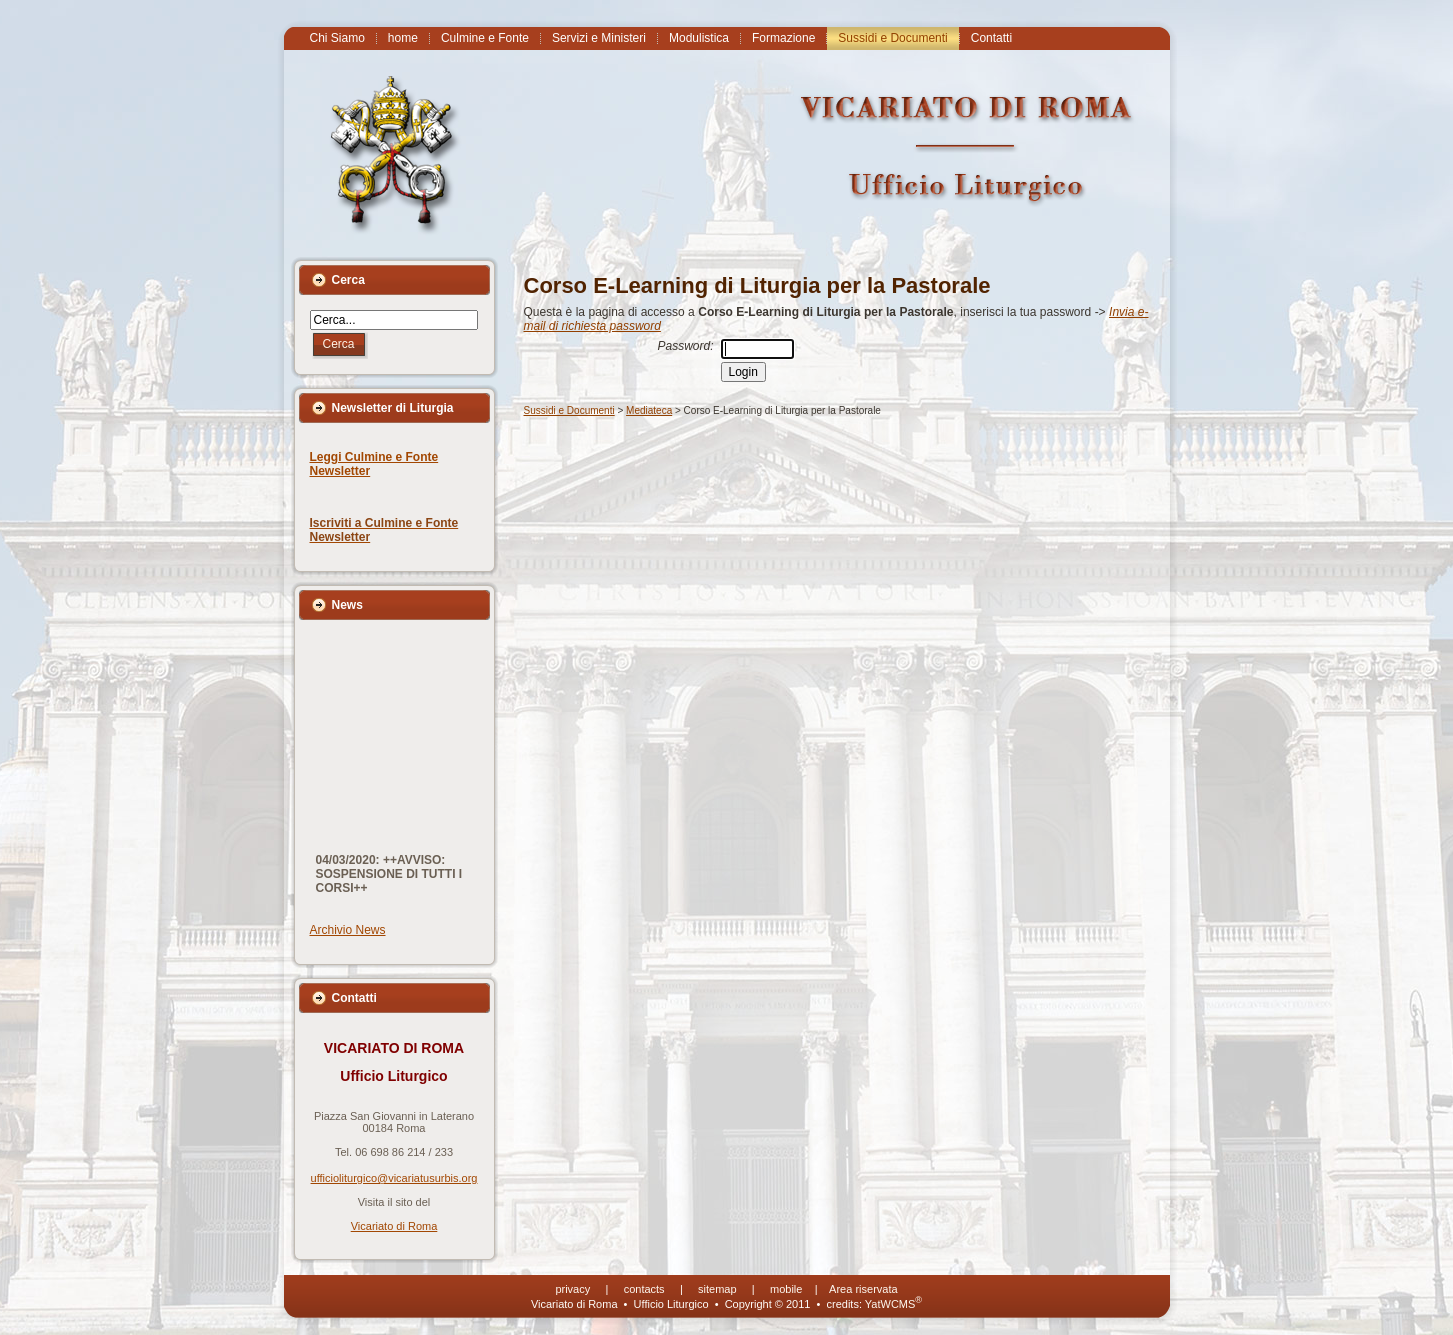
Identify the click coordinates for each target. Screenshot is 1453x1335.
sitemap (717, 1289)
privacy (572, 1289)
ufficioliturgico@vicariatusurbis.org (394, 1178)
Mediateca (649, 410)
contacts (644, 1289)
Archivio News (348, 930)
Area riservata (863, 1289)
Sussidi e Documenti (569, 410)
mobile (786, 1289)
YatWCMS (893, 1304)
